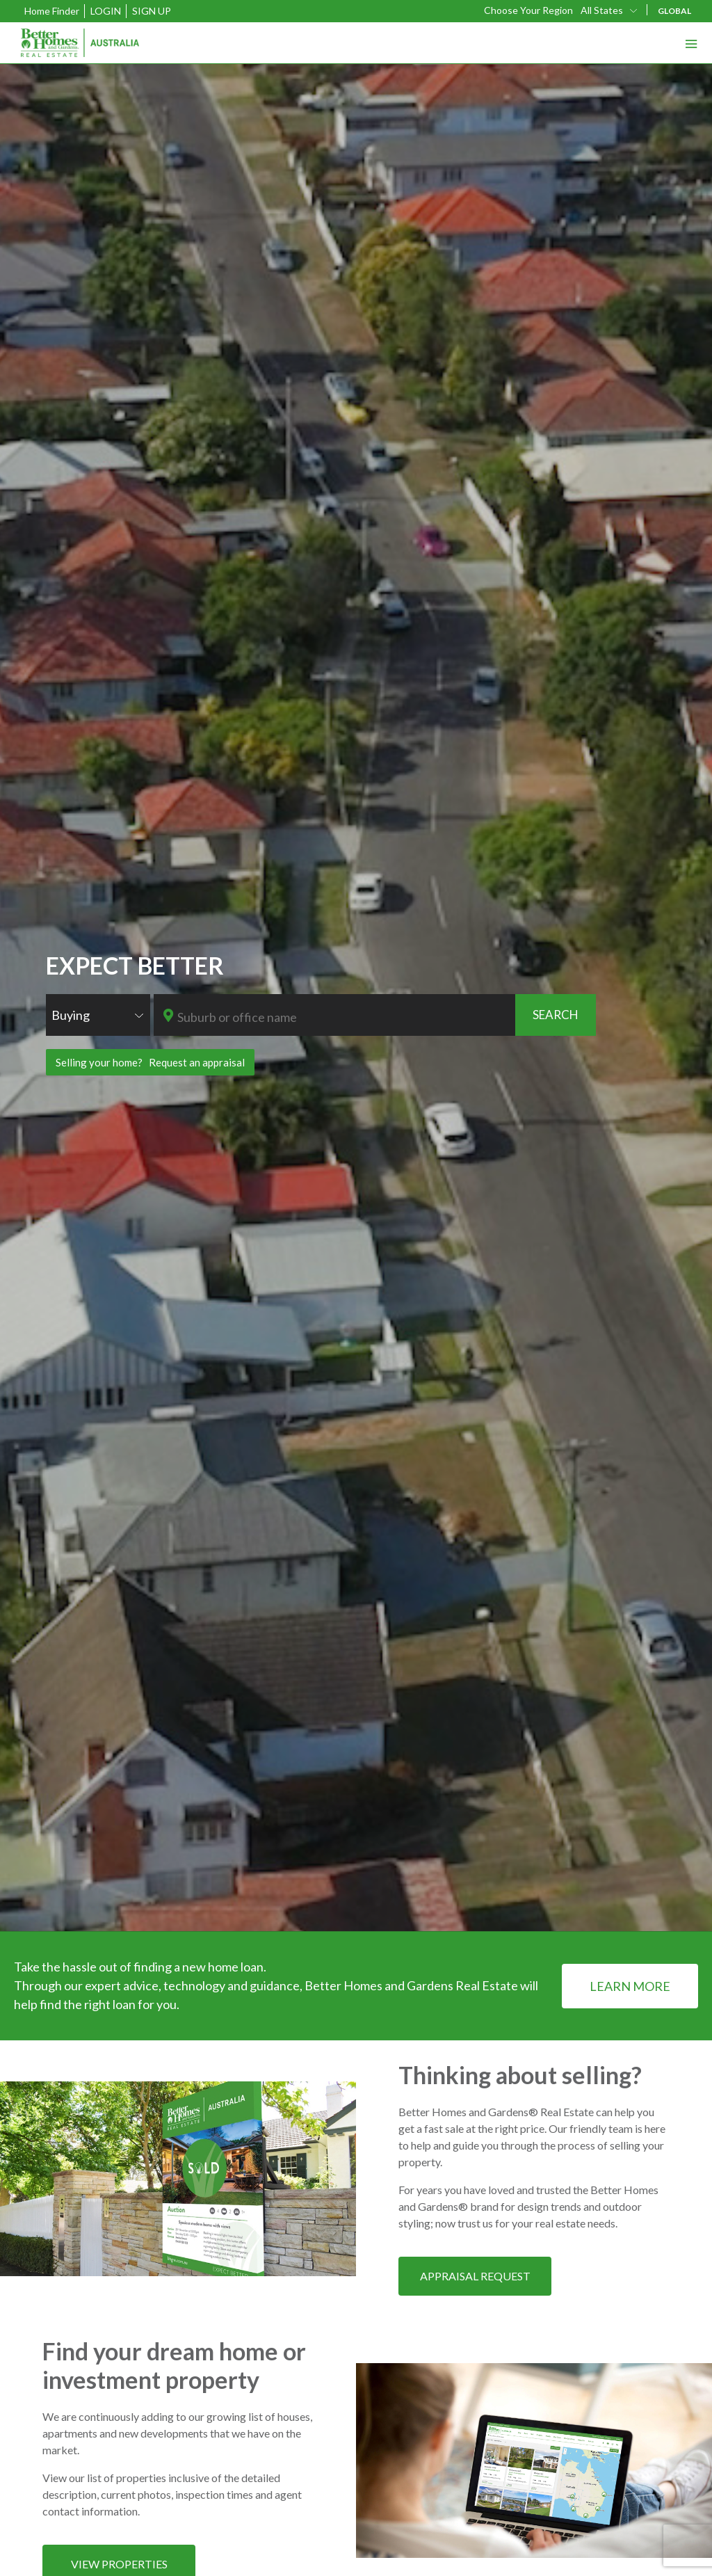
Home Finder (51, 11)
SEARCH (555, 1014)
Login (105, 11)
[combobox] (610, 10)
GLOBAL (674, 11)
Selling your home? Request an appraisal (150, 1062)
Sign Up (151, 11)
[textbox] (344, 1017)
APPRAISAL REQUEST (475, 2275)
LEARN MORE (630, 1986)
